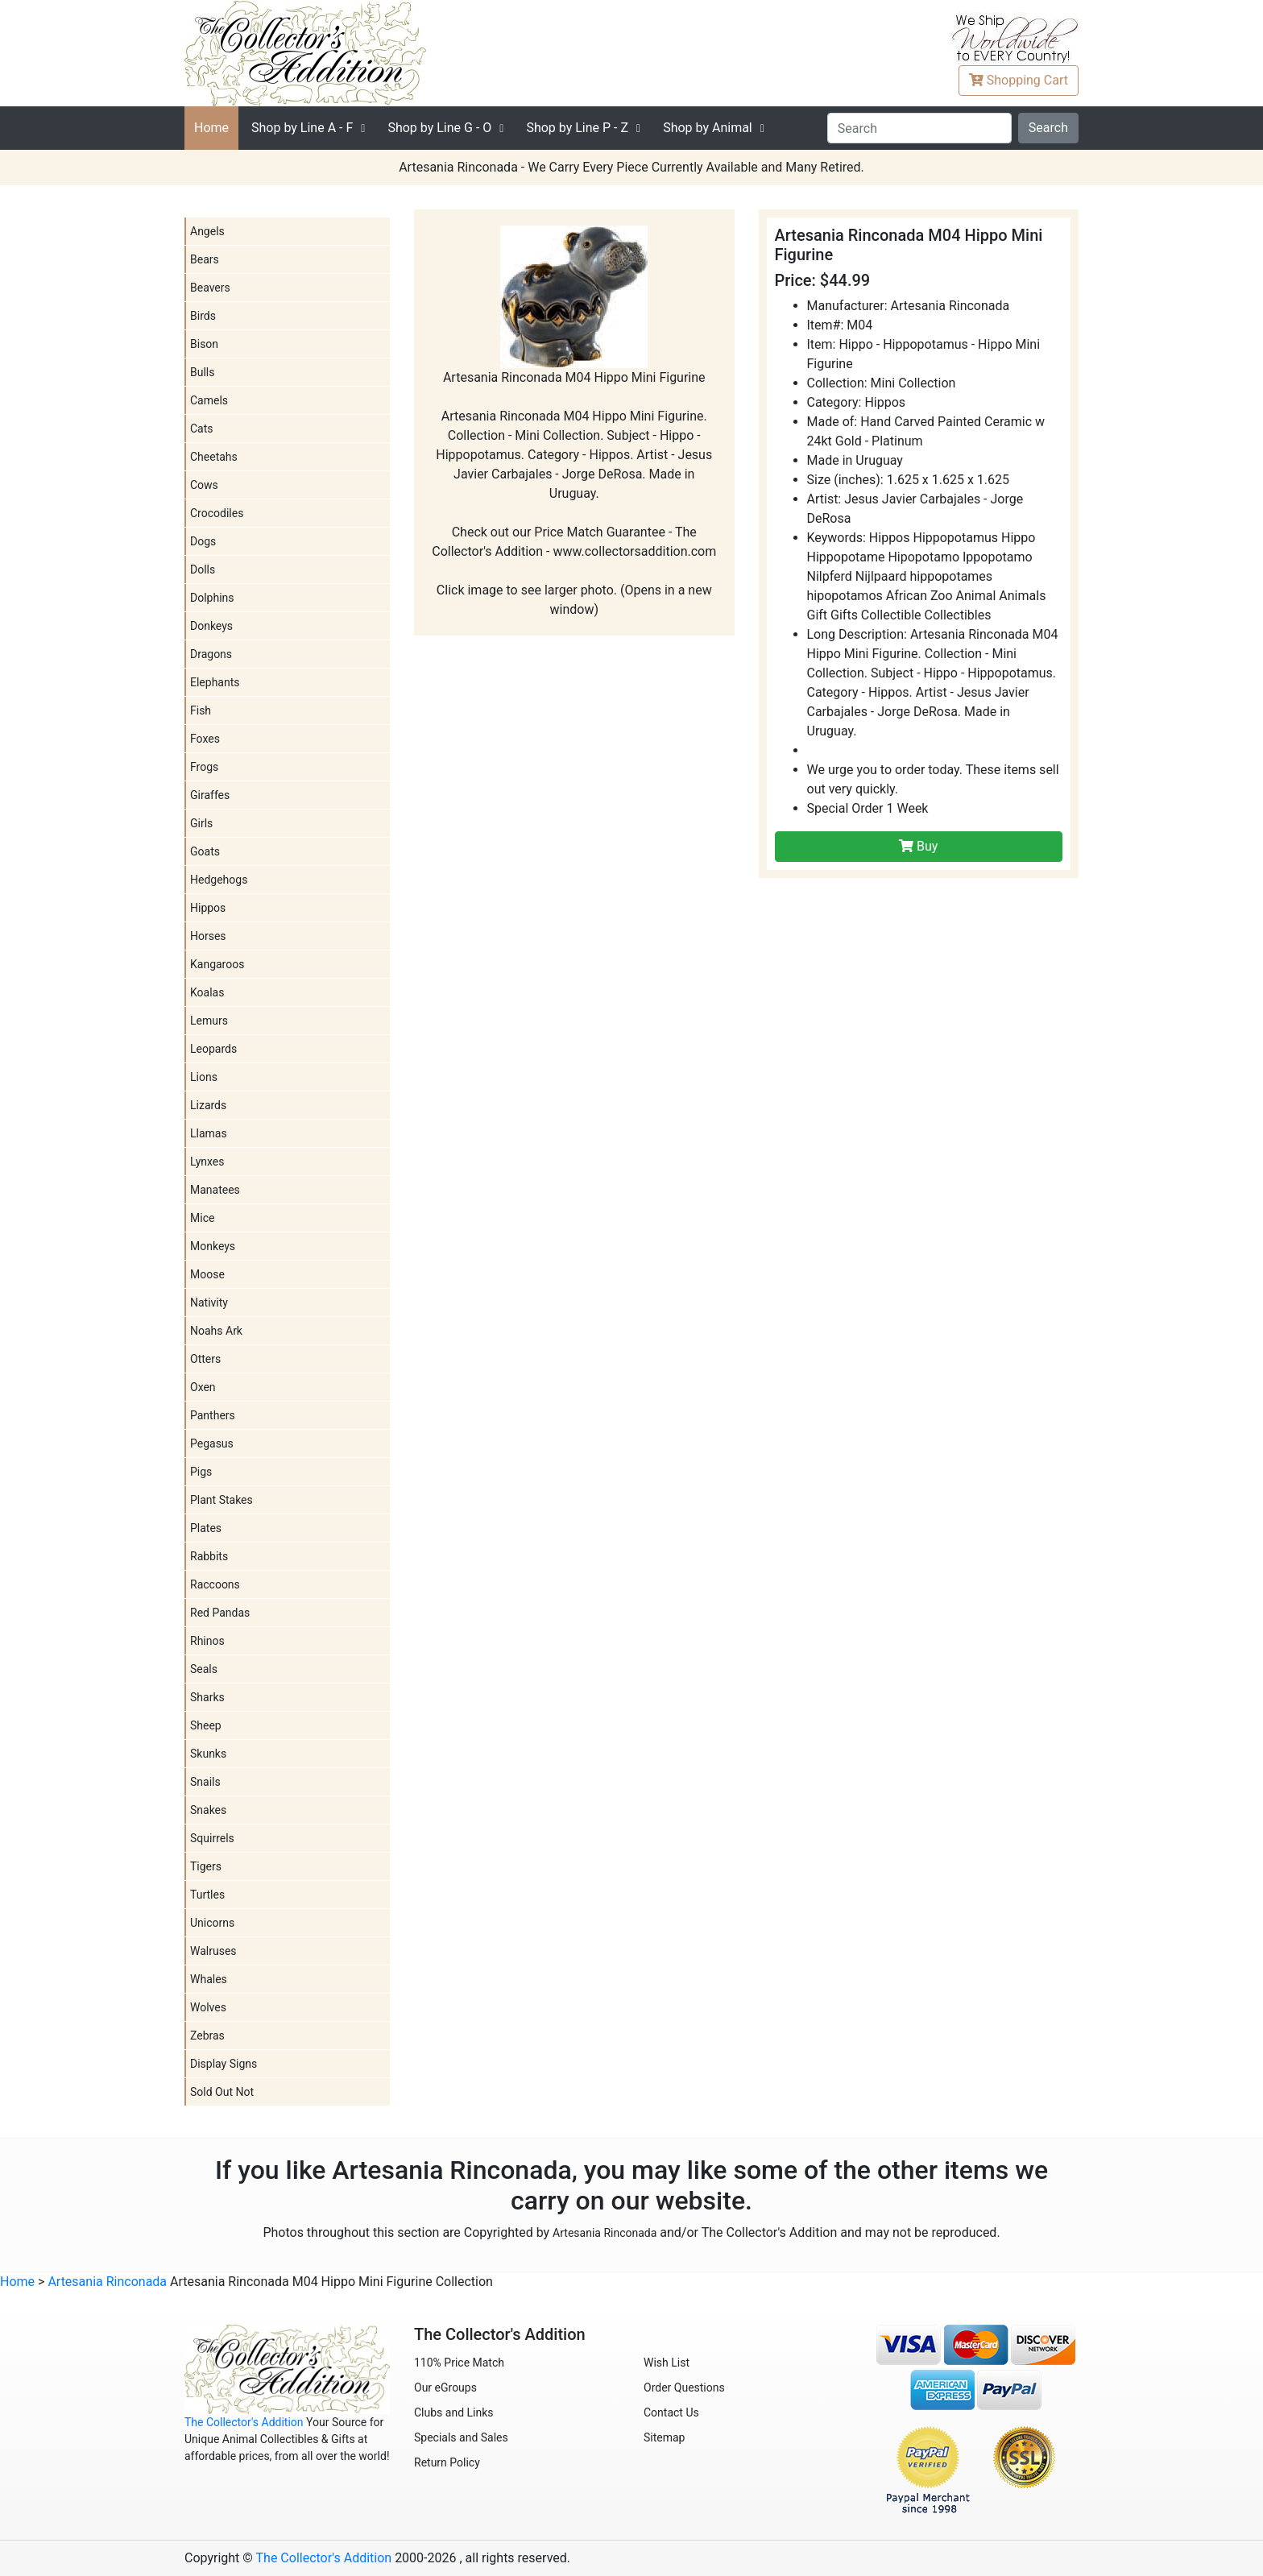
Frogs (204, 766)
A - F (302, 127)
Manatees (215, 1189)
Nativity (209, 1302)
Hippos (208, 907)
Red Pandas (220, 1612)
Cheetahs (214, 456)
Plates (206, 1528)
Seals (203, 1669)
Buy (918, 846)
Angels (207, 231)
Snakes (208, 1810)
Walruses (213, 1950)
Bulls (202, 372)
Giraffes (210, 795)
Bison (204, 344)
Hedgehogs (218, 879)
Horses (208, 936)
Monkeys (212, 1246)
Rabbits (209, 1556)
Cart (1018, 80)
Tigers (206, 1866)
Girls (201, 823)
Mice (202, 1217)
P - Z (577, 127)
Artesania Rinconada (604, 2232)
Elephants (215, 682)
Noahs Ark (216, 1330)
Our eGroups (445, 2387)
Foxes (205, 738)
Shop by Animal (707, 127)
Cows (204, 484)
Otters (205, 1358)
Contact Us (671, 2412)
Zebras (207, 2035)
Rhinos (207, 1640)
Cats (201, 428)
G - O (439, 127)
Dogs (203, 541)
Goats (205, 851)
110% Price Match (459, 2362)
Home (211, 127)
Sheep (206, 1725)
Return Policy (447, 2462)
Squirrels (212, 1838)
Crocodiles (216, 513)
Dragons (211, 654)
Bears (204, 259)
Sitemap (664, 2437)
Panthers (212, 1415)
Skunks (208, 1753)
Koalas (207, 992)
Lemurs (209, 1020)
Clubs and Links (454, 2412)
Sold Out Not (222, 2091)
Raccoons (215, 1584)
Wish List (666, 2362)
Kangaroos (217, 964)
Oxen (203, 1387)
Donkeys (211, 625)
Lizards (208, 1105)
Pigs (201, 1471)
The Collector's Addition (244, 2422)
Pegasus (212, 1443)
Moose (207, 1274)
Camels (209, 400)
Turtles (207, 1894)
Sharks (207, 1697)
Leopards (213, 1048)
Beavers (210, 287)
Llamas (208, 1133)
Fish (200, 710)
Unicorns (212, 1922)
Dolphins (212, 597)
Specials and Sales (461, 2437)
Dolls (202, 569)
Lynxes (207, 1161)
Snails (205, 1781)
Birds (203, 315)
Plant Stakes (221, 1499)
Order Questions (684, 2387)
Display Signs (223, 2063)
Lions (203, 1077)
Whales (208, 1979)
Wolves (208, 2007)
